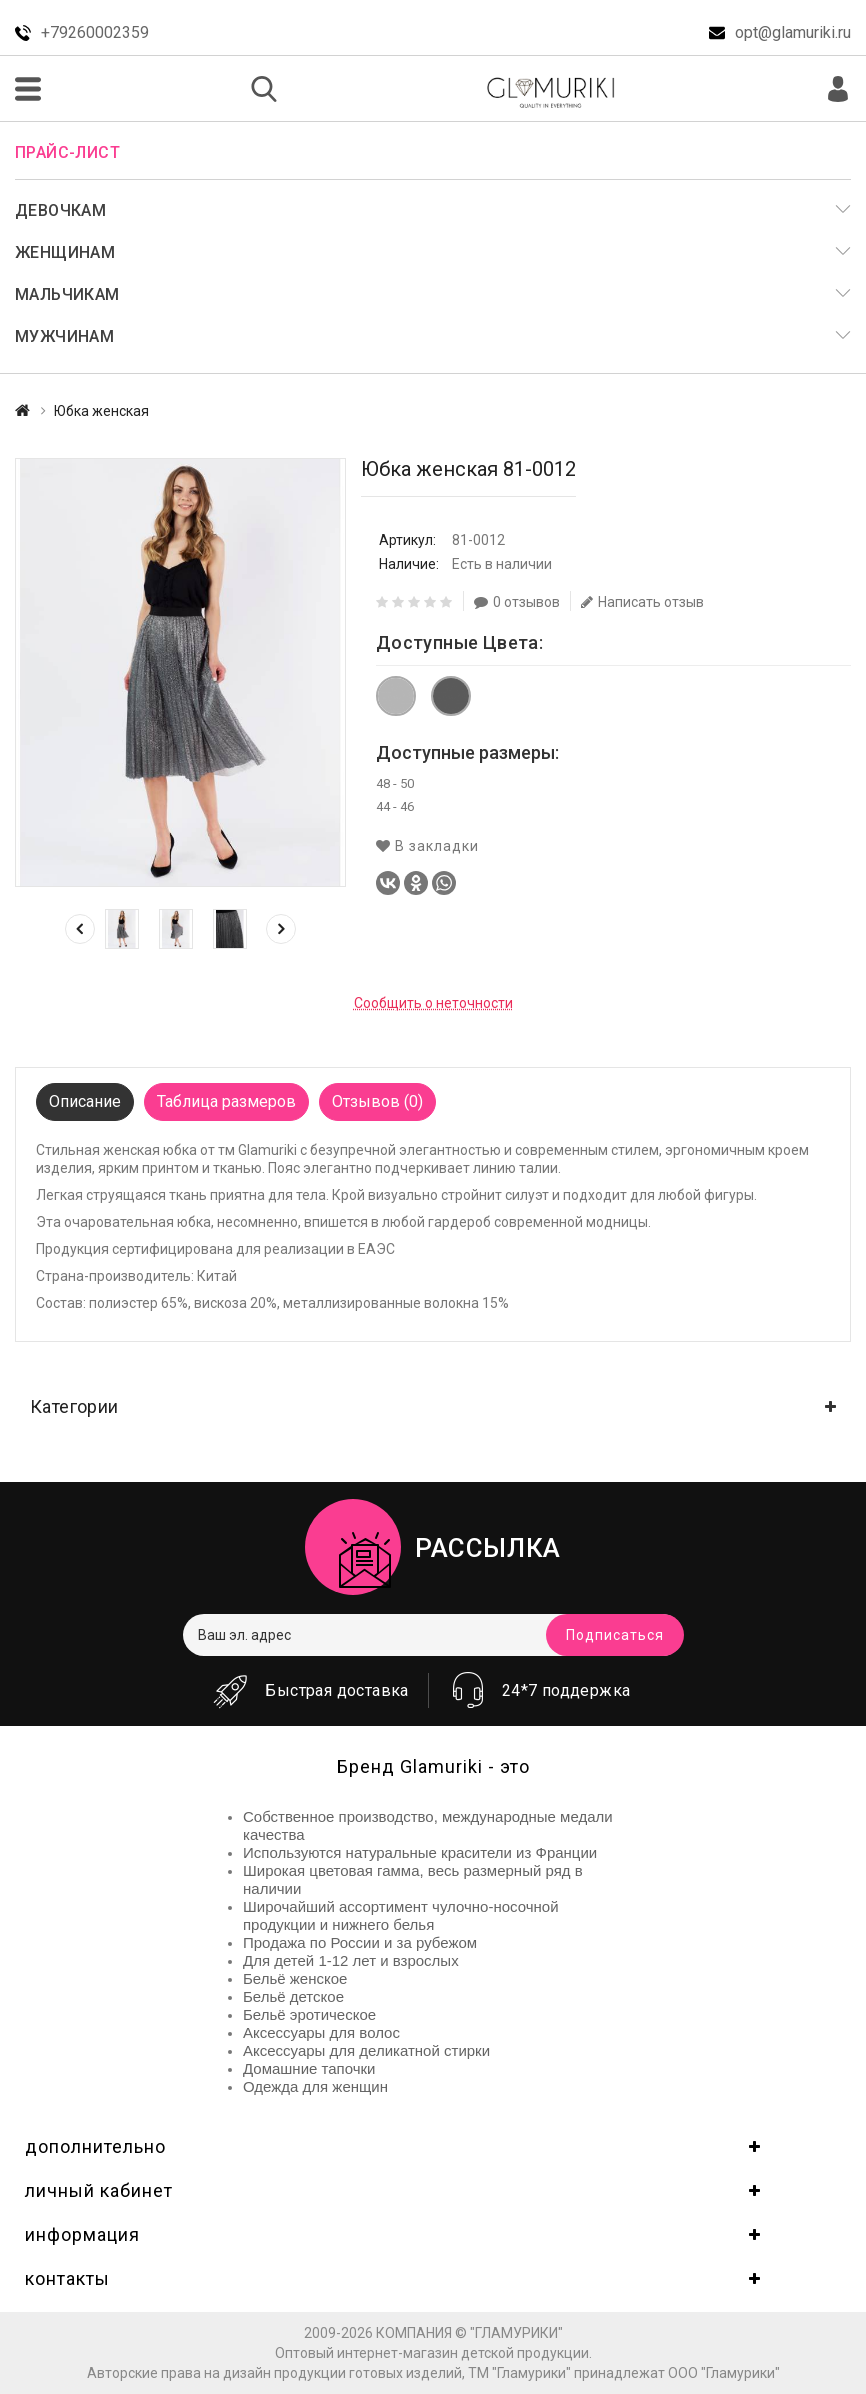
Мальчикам (67, 294)
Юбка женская (101, 411)
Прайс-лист (67, 152)
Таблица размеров (226, 1101)
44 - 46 (395, 806)
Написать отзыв (642, 602)
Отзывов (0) (377, 1101)
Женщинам (65, 252)
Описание (85, 1101)
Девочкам (60, 210)
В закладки (427, 846)
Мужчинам (64, 336)
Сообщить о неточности (433, 1003)
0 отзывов (517, 602)
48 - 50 (395, 783)
